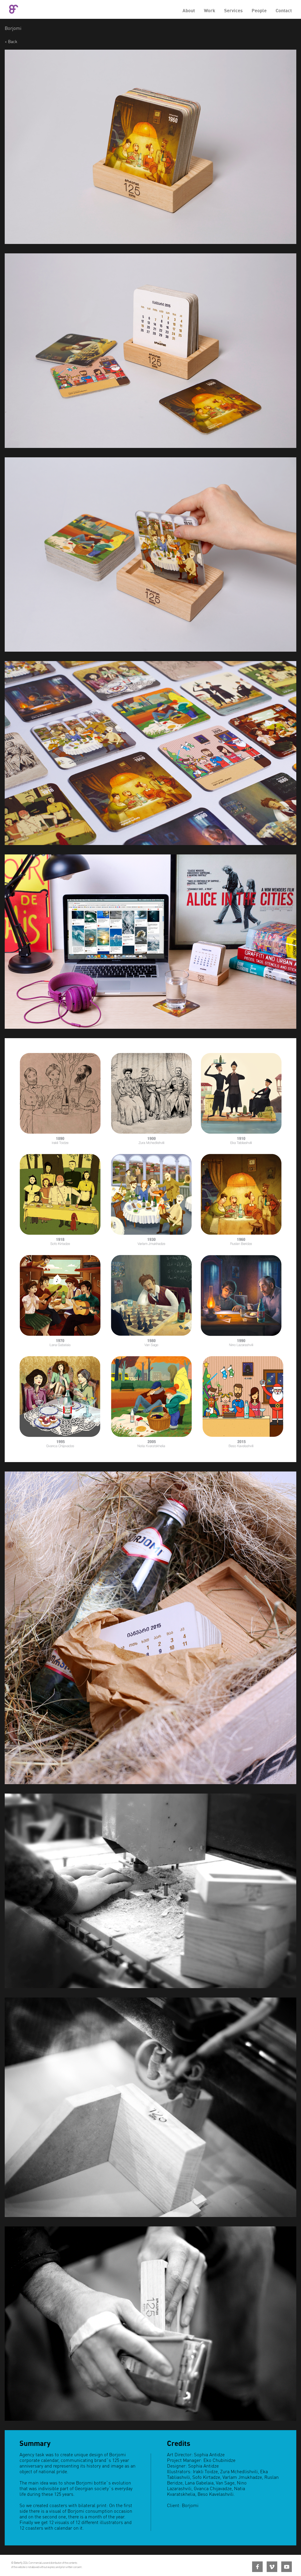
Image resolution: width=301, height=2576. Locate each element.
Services (233, 10)
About (188, 10)
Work (209, 10)
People (259, 10)
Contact (284, 10)
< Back (11, 41)
